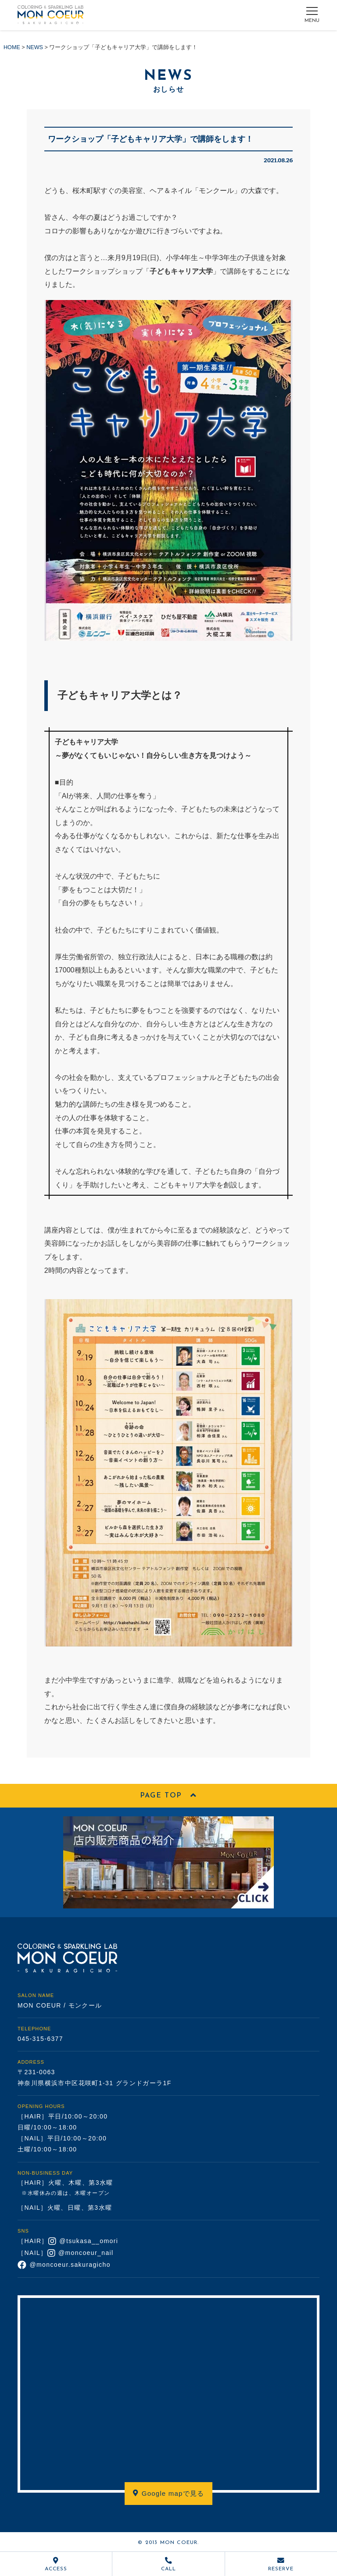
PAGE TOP (168, 1796)
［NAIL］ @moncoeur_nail (66, 2253)
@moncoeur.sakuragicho (64, 2265)
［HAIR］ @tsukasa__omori (68, 2241)
